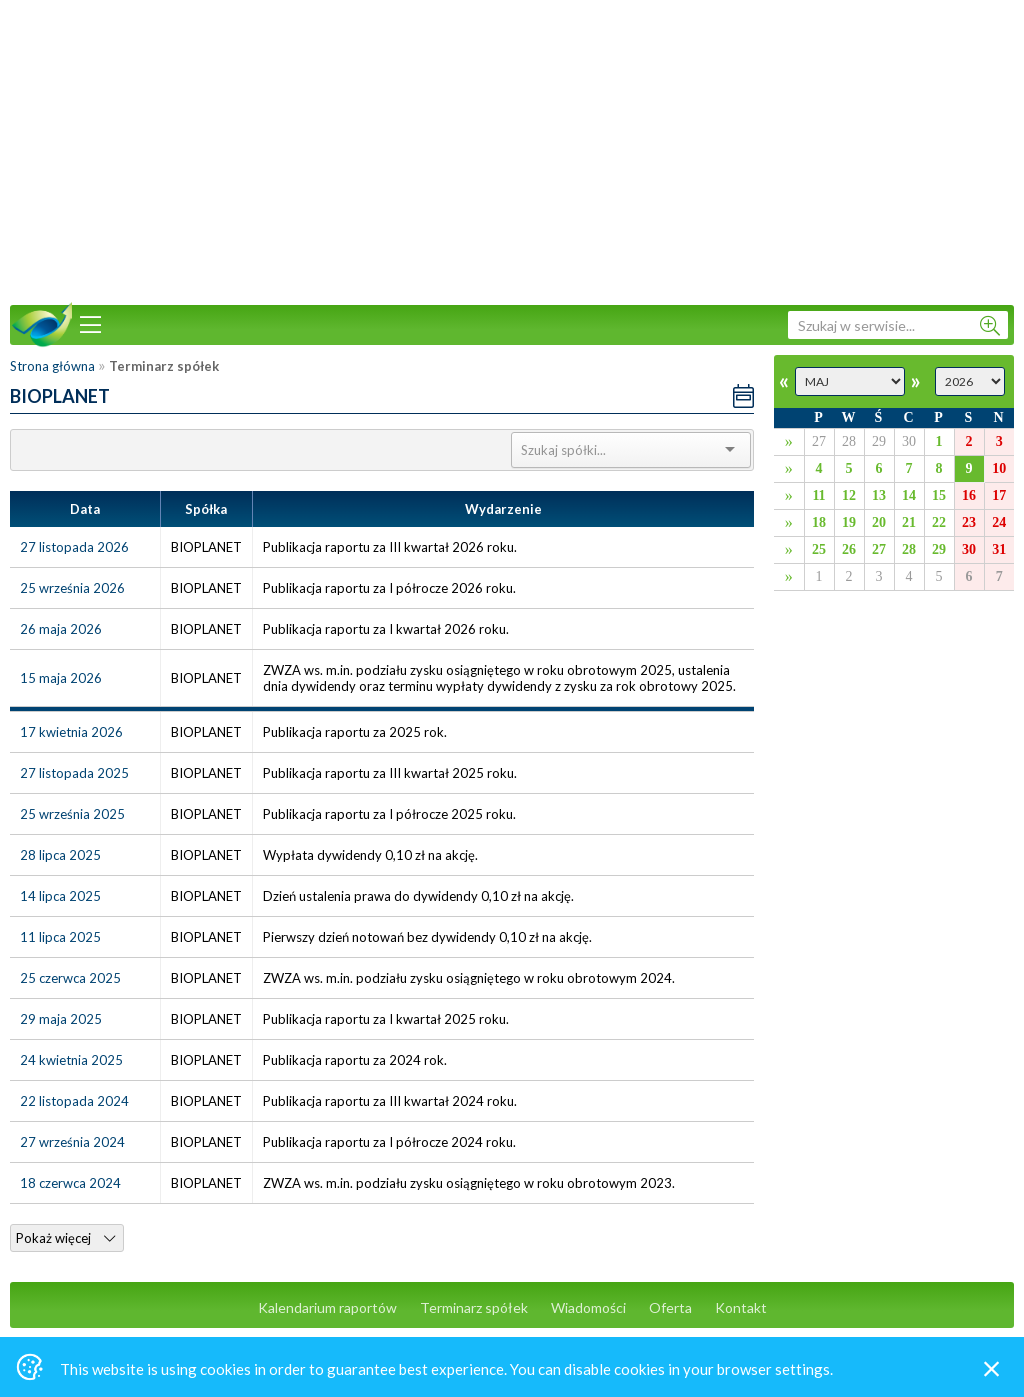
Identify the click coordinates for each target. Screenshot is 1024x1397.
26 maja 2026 (61, 629)
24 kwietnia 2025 (71, 1060)
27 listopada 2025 (74, 773)
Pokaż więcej (65, 1238)
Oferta (670, 1307)
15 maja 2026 (61, 678)
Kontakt (741, 1307)
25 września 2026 (72, 588)
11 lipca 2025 (60, 937)
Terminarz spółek (474, 1307)
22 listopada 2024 (74, 1101)
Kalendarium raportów (327, 1307)
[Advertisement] (512, 150)
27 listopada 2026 (74, 547)
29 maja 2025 (61, 1019)
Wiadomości (588, 1307)
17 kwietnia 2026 (71, 732)
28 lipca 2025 (60, 855)
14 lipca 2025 (60, 896)
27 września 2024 (72, 1142)
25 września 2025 (72, 814)
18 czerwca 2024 (70, 1183)
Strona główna (52, 366)
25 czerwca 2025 (70, 978)
